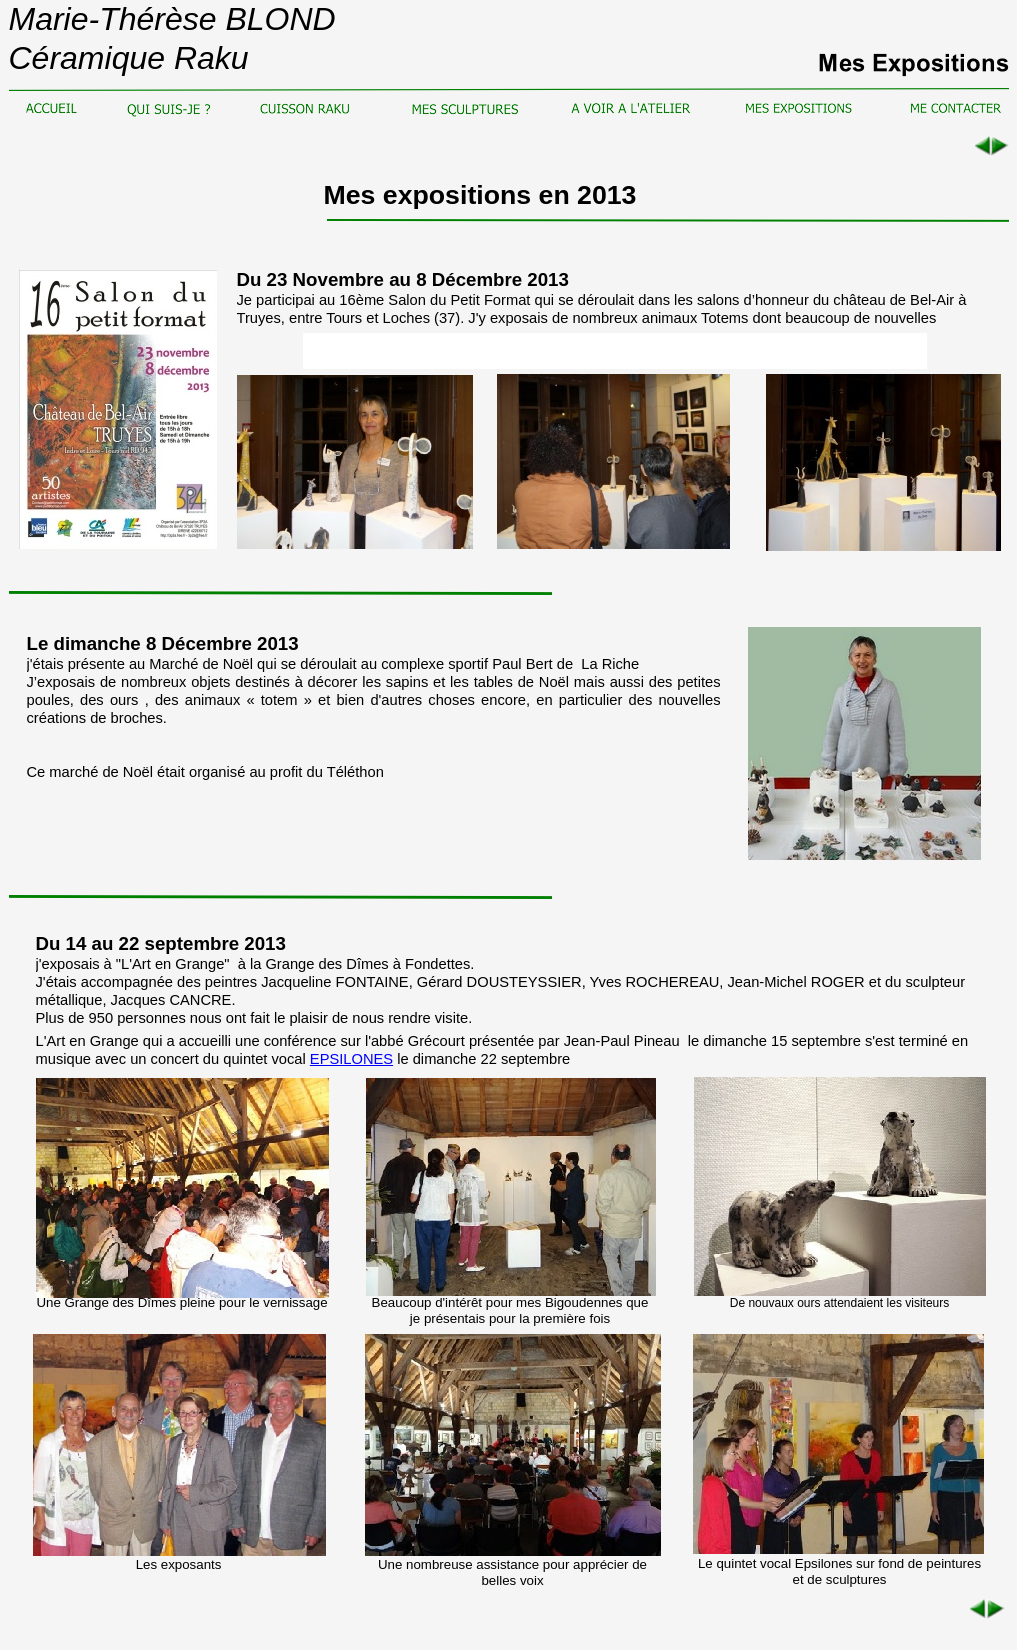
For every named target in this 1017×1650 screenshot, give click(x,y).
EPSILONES (351, 1059)
